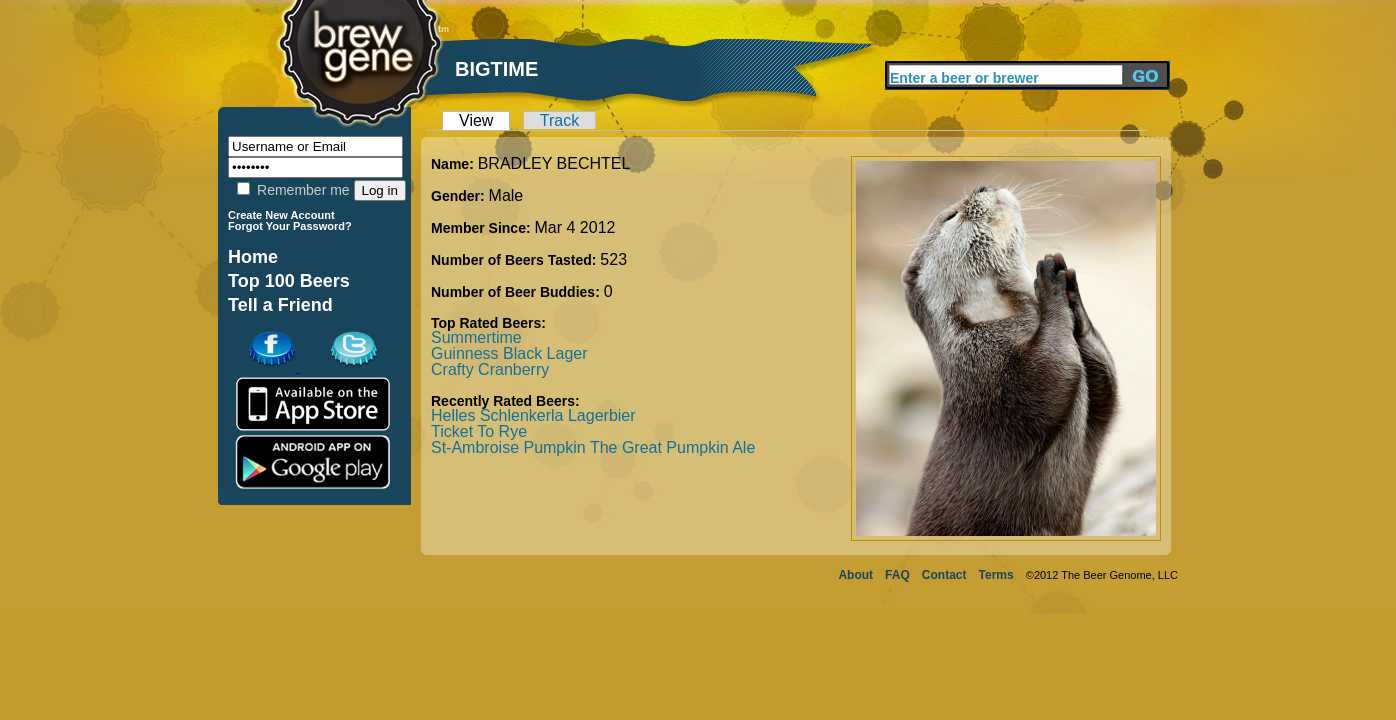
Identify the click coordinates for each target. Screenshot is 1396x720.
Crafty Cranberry (490, 369)
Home (253, 257)
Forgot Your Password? (290, 226)
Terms (996, 575)
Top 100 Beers (289, 281)
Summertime (476, 337)
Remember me (293, 190)
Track (559, 120)
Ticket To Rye (479, 431)
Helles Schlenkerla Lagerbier (533, 415)
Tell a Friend (280, 305)
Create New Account (281, 215)
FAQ (897, 575)
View (476, 120)
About (855, 575)
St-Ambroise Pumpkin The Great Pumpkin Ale (593, 447)
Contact (944, 575)
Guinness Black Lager (509, 353)
